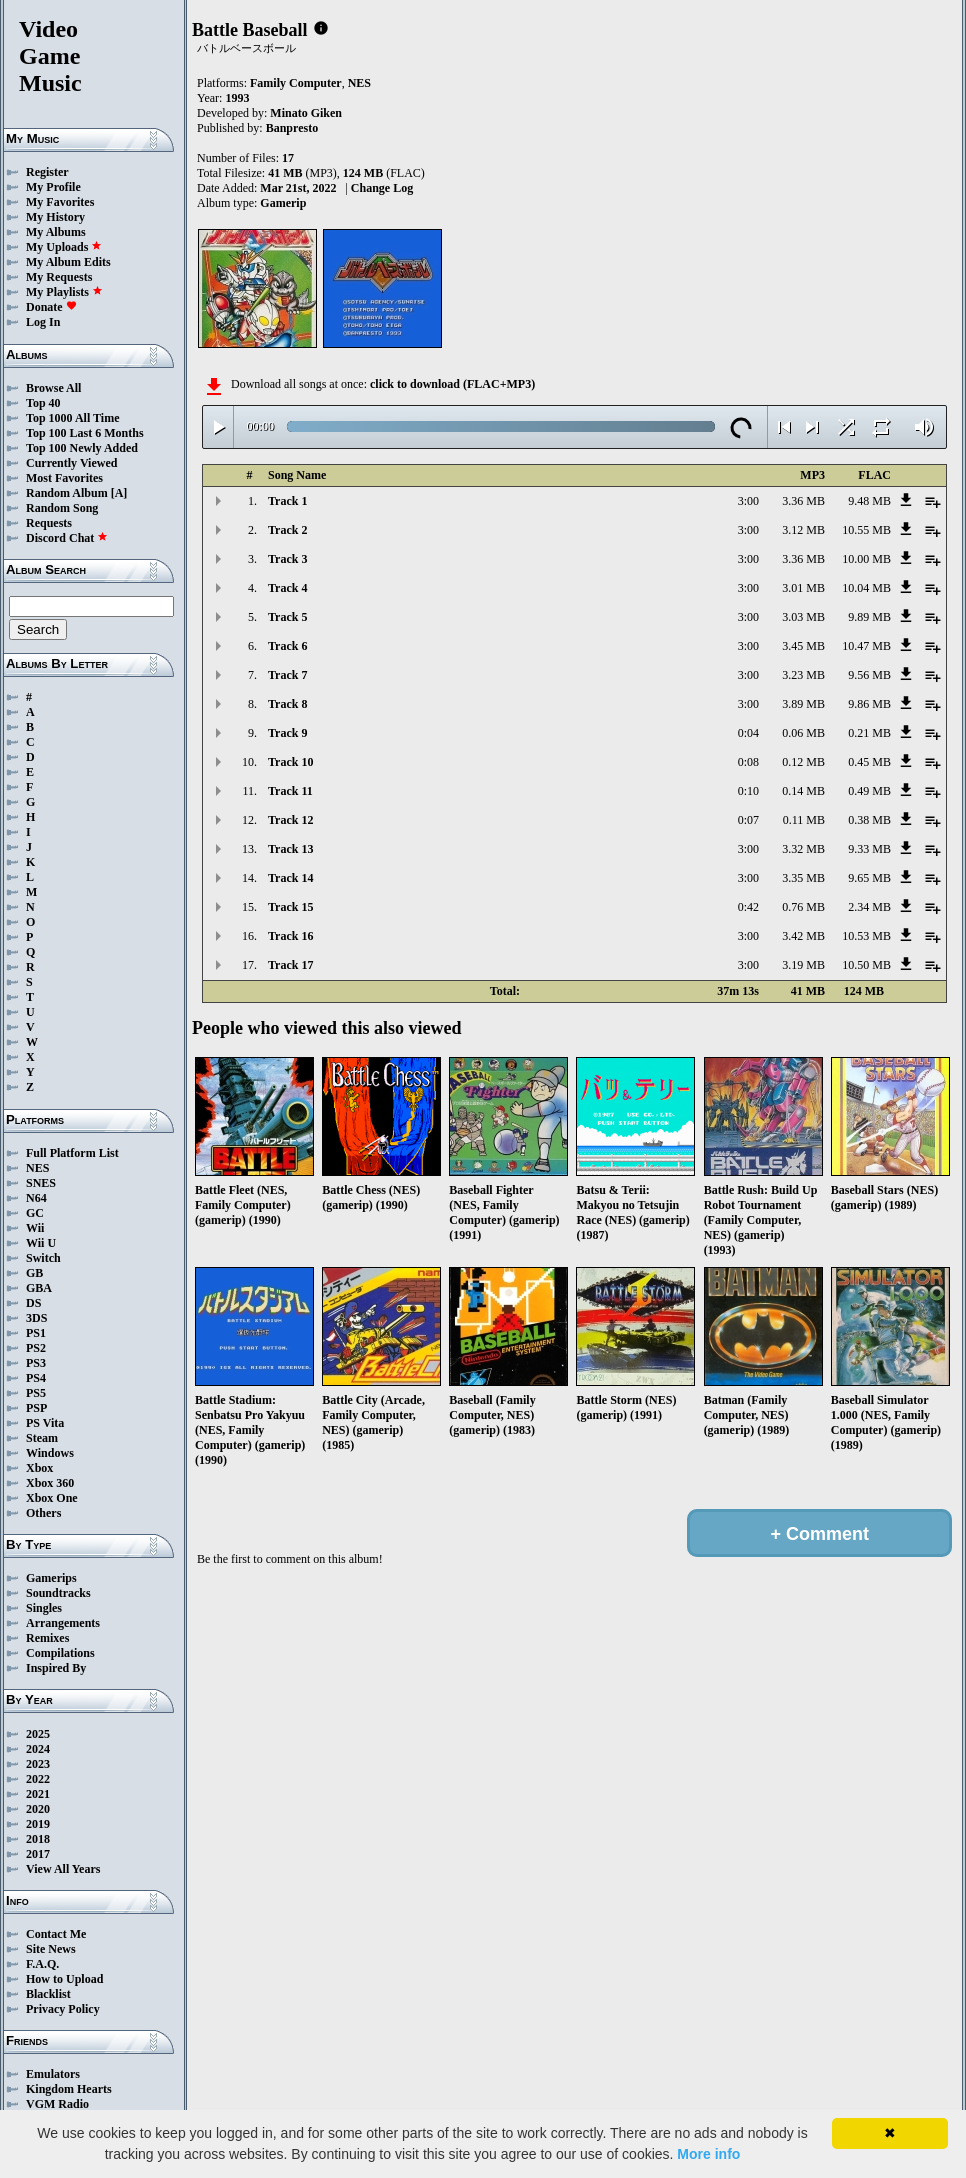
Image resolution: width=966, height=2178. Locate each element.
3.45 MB (803, 646)
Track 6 (287, 646)
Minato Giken (306, 113)
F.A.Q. (42, 1964)
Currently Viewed (71, 463)
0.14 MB (803, 791)
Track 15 (290, 907)
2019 (38, 1824)
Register (47, 172)
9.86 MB (869, 704)
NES (37, 1168)
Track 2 (287, 530)
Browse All (53, 388)
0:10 (748, 791)
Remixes (47, 1638)
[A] (119, 493)
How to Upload (64, 1979)
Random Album (67, 493)
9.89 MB (869, 617)
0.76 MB (803, 907)
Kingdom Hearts (69, 2089)
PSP (36, 1408)
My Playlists (64, 292)
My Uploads (64, 247)
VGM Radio (57, 2104)
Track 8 (287, 704)
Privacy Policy (63, 2009)
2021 (38, 1794)
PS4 (36, 1378)
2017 (38, 1854)
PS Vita (45, 1423)
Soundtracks (58, 1593)
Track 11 (290, 791)
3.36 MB (803, 501)
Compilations (60, 1653)
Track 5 (287, 617)
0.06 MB (803, 733)
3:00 (748, 501)
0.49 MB (869, 791)
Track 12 (290, 820)
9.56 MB (869, 675)
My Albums (56, 232)
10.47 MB (866, 646)
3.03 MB (803, 617)
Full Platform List (72, 1153)
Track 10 (290, 762)
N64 (36, 1198)
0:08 (748, 762)
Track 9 (287, 733)
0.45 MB (869, 762)
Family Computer (296, 83)
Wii (35, 1228)
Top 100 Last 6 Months (85, 433)
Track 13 (290, 849)
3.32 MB (803, 849)
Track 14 (290, 878)
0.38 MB (869, 820)
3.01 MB (803, 588)
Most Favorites (64, 478)
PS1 (36, 1333)
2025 (38, 1734)
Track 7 (287, 675)
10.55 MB (866, 530)
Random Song (62, 508)
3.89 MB (803, 704)
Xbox (39, 1468)
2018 (38, 1839)
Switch (43, 1258)
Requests (49, 523)
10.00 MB (866, 559)
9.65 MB (869, 878)
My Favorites (60, 202)
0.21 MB (869, 733)
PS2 (36, 1348)
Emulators (53, 2074)
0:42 (748, 907)
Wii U (41, 1243)
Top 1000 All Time (72, 418)
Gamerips (51, 1578)
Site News (51, 1949)
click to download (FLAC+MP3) (452, 384)
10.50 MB (866, 965)
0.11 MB (804, 820)
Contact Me (56, 1934)
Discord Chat (67, 538)
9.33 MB (869, 849)
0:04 (748, 733)
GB (34, 1273)
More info (708, 2154)
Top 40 (43, 403)
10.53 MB (866, 936)
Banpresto (292, 128)
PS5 (36, 1393)
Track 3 (287, 559)
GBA (39, 1288)
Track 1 (287, 501)
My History (55, 217)
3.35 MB (803, 878)
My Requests (59, 277)
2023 (38, 1764)
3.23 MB (803, 675)
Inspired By (56, 1668)
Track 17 (290, 965)
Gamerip (283, 203)
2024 (38, 1749)
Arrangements (63, 1623)
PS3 (36, 1363)
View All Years (63, 1869)
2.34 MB (869, 907)
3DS (36, 1318)
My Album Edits (68, 262)
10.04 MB (866, 588)
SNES (41, 1183)
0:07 (748, 820)
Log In (43, 322)
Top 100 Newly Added (82, 448)
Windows (50, 1453)
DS (33, 1303)
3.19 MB (803, 965)
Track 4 (287, 588)
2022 (38, 1779)
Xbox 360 (50, 1483)
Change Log (382, 188)
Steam (42, 1438)
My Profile (53, 187)
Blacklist (48, 1994)
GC (35, 1213)
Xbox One (52, 1498)
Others (43, 1513)
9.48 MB (869, 501)
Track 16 (290, 936)
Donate (51, 307)
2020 (38, 1809)
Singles (44, 1608)
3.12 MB (803, 530)
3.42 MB (803, 936)
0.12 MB (803, 762)
